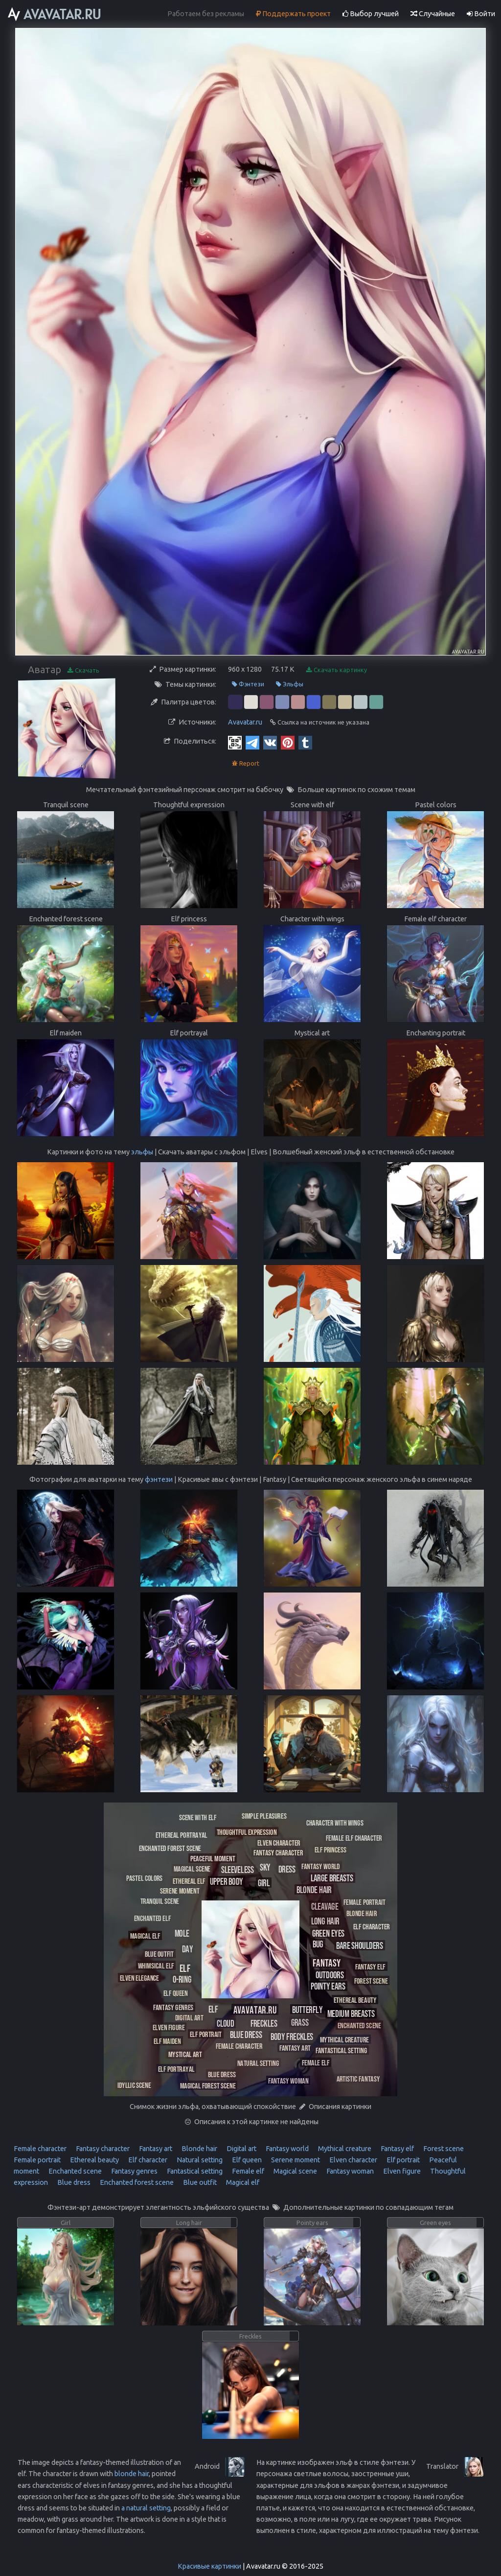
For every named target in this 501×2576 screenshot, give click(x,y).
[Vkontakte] (270, 742)
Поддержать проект (293, 14)
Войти (481, 14)
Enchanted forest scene (136, 2182)
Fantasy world (286, 2149)
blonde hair (131, 2474)
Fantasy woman (349, 2171)
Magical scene (294, 2171)
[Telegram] (252, 742)
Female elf (247, 2171)
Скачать (83, 670)
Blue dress (73, 2182)
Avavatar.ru (245, 722)
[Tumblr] (305, 742)
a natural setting (146, 2508)
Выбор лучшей (370, 14)
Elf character (147, 2160)
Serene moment (295, 2160)
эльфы (142, 1152)
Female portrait (37, 2160)
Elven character (352, 2160)
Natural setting (199, 2160)
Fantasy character (102, 2149)
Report (245, 763)
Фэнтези (248, 684)
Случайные (432, 14)
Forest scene (443, 2149)
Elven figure (401, 2171)
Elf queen (246, 2160)
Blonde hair (198, 2149)
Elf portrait (402, 2160)
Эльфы (289, 684)
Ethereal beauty (93, 2160)
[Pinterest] (288, 742)
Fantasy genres (134, 2171)
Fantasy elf (396, 2149)
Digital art (240, 2149)
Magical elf (242, 2182)
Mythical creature (344, 2149)
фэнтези (159, 1479)
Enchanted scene (74, 2171)
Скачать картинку (336, 670)
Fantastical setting (194, 2171)
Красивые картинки (209, 2566)
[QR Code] (235, 742)
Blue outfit (199, 2182)
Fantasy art (154, 2149)
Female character (40, 2149)
